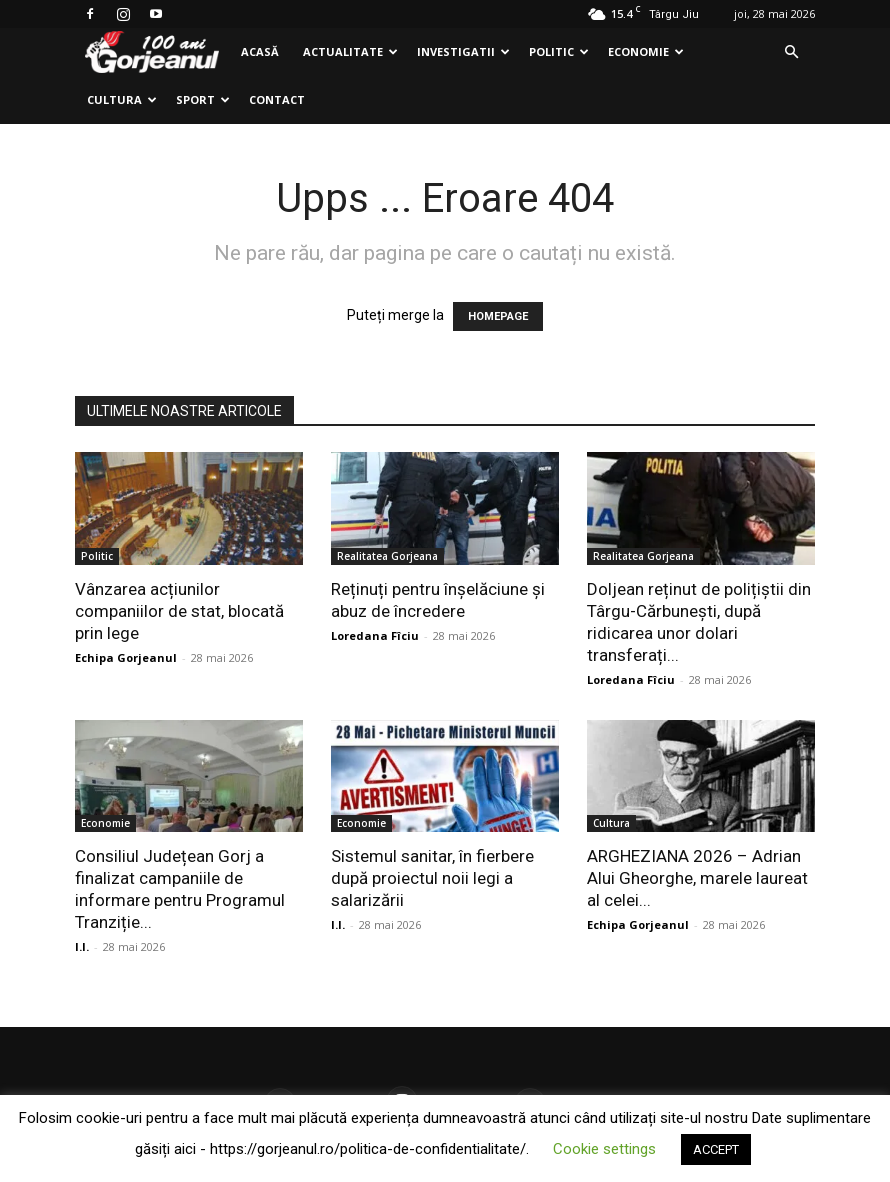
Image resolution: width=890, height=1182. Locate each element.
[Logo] (152, 52)
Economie (646, 51)
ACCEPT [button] (716, 1149)
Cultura (122, 99)
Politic (559, 51)
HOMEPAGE (498, 316)
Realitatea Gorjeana (387, 556)
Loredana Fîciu (375, 635)
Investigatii (463, 51)
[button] (791, 52)
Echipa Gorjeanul (126, 657)
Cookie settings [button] (604, 1149)
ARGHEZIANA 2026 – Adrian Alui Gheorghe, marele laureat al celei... (697, 878)
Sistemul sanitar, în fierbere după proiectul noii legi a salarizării (432, 878)
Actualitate (350, 51)
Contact (277, 99)
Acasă (260, 51)
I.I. (82, 946)
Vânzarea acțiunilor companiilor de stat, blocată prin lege (179, 611)
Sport (203, 99)
